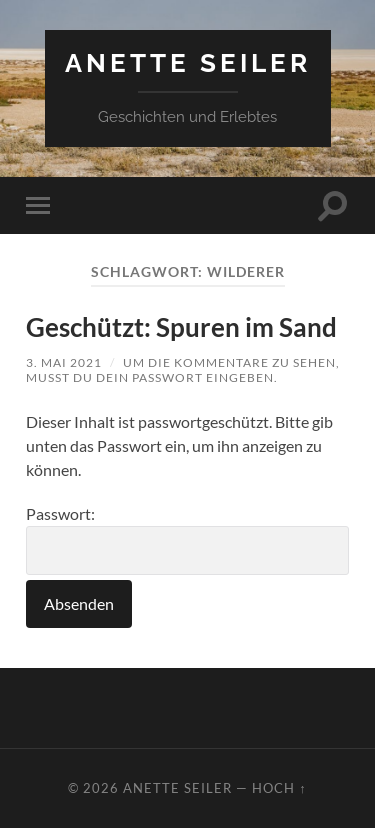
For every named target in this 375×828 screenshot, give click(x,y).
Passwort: (187, 539)
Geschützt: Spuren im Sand (181, 327)
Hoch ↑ (279, 788)
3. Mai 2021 (64, 362)
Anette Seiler (188, 62)
